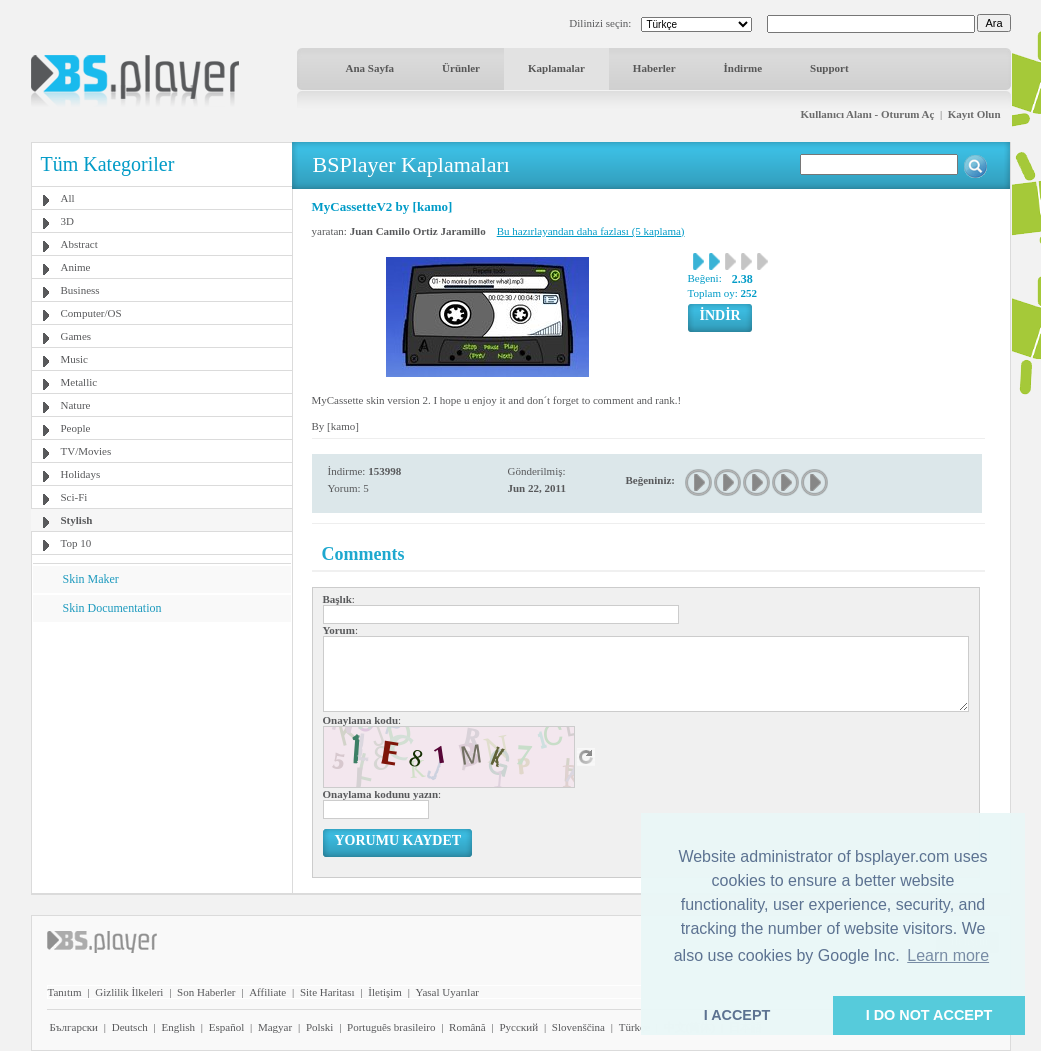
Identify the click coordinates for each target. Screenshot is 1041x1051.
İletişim (385, 992)
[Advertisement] (161, 747)
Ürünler (461, 68)
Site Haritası (327, 992)
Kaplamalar (556, 68)
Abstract (79, 244)
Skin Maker (91, 579)
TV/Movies (86, 451)
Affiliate (267, 992)
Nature (76, 405)
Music (75, 359)
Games (76, 336)
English (178, 1027)
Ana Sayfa (370, 68)
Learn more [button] (948, 955)
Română (467, 1027)
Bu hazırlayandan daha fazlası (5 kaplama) (591, 231)
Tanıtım (65, 992)
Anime (76, 267)
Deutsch (130, 1027)
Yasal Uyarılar (447, 992)
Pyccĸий (518, 1027)
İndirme (743, 68)
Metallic (79, 382)
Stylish (77, 520)
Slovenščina (578, 1027)
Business (80, 290)
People (76, 428)
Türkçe (634, 1027)
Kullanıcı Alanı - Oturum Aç (868, 114)
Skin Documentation (112, 608)
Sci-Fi (74, 497)
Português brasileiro (391, 1027)
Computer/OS (91, 313)
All (68, 198)
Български (74, 1027)
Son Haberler (206, 992)
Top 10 (76, 543)
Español (226, 1027)
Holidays (81, 474)
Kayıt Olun (974, 114)
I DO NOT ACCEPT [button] (929, 1015)
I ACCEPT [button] (737, 1015)
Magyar (275, 1027)
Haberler (654, 68)
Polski (320, 1027)
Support (829, 68)
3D (67, 221)
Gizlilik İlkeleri (129, 992)
